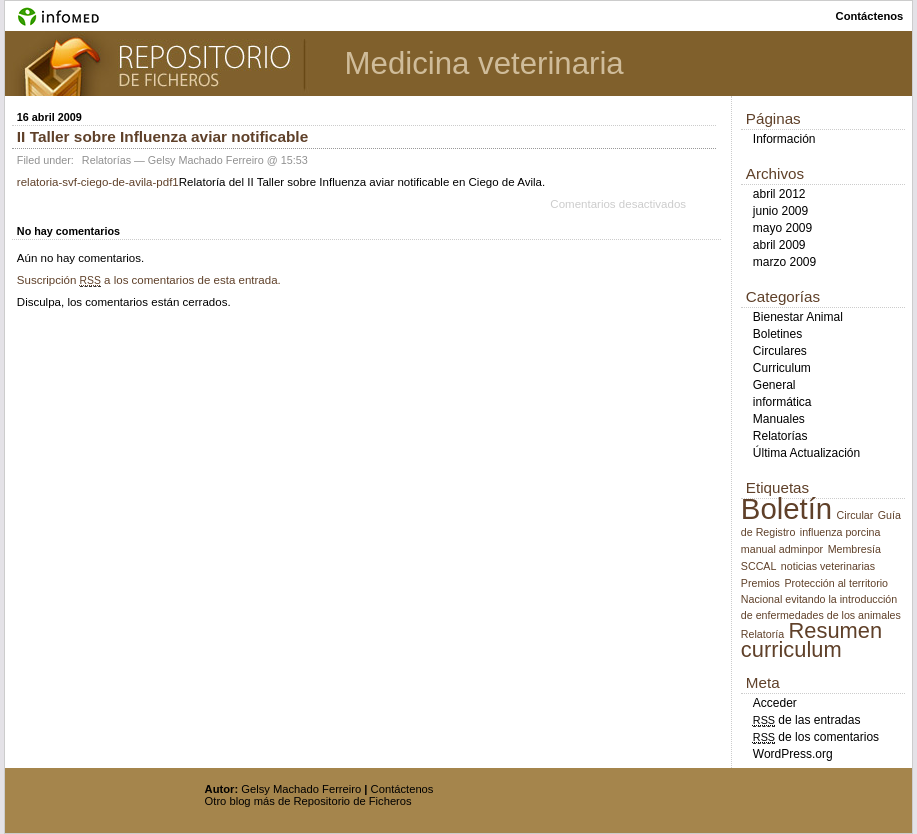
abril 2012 (779, 194)
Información (784, 139)
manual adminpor (782, 549)
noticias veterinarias (828, 566)
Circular (855, 515)
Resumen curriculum (811, 640)
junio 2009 (780, 211)
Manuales (779, 419)
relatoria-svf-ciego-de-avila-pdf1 (98, 182)
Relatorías (106, 160)
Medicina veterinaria (484, 63)
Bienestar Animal (798, 317)
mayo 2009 (782, 228)
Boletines (777, 334)
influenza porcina (840, 532)
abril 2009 (779, 245)
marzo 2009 (784, 262)
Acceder (775, 703)
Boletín (786, 508)
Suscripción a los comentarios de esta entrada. (149, 280)
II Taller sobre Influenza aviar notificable (162, 136)
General (774, 385)
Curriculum (782, 368)
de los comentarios (816, 737)
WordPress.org (793, 754)
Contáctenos (402, 789)
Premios (760, 583)
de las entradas (807, 720)
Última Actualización (806, 453)
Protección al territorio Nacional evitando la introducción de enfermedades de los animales (821, 599)
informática (782, 402)
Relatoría (762, 634)
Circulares (780, 351)
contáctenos (870, 16)
